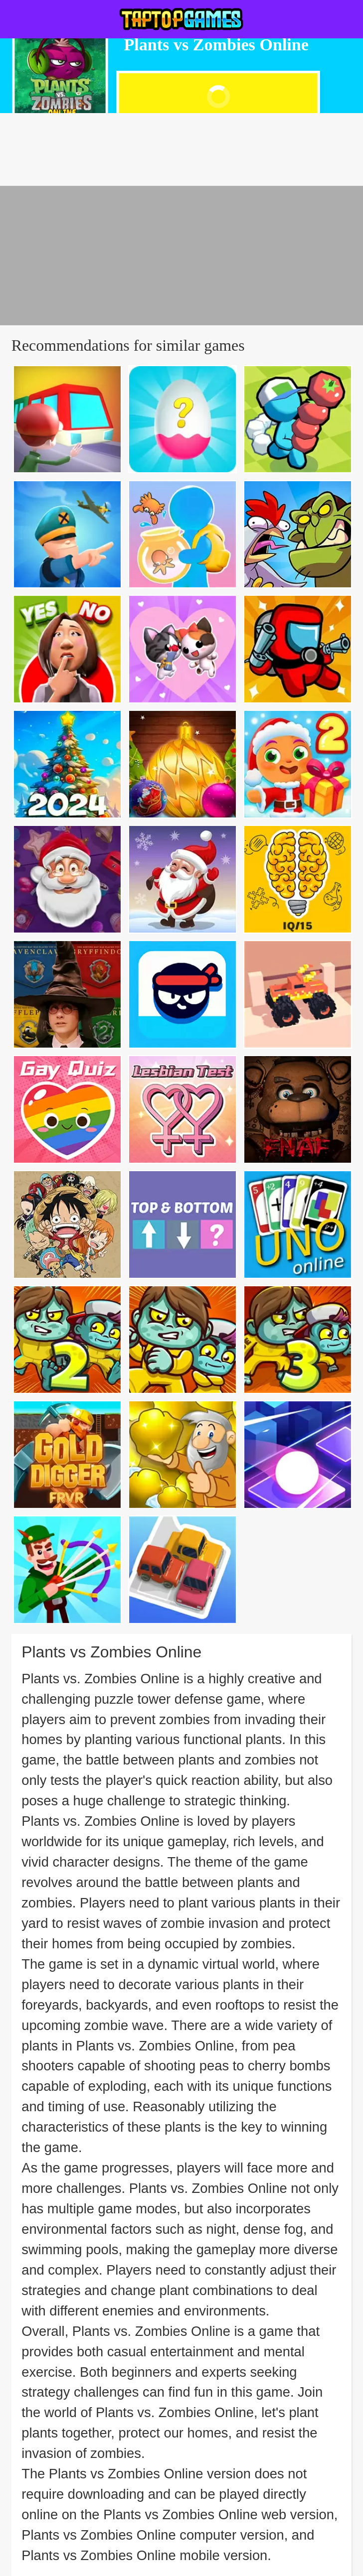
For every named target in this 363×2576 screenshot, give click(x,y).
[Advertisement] (181, 255)
